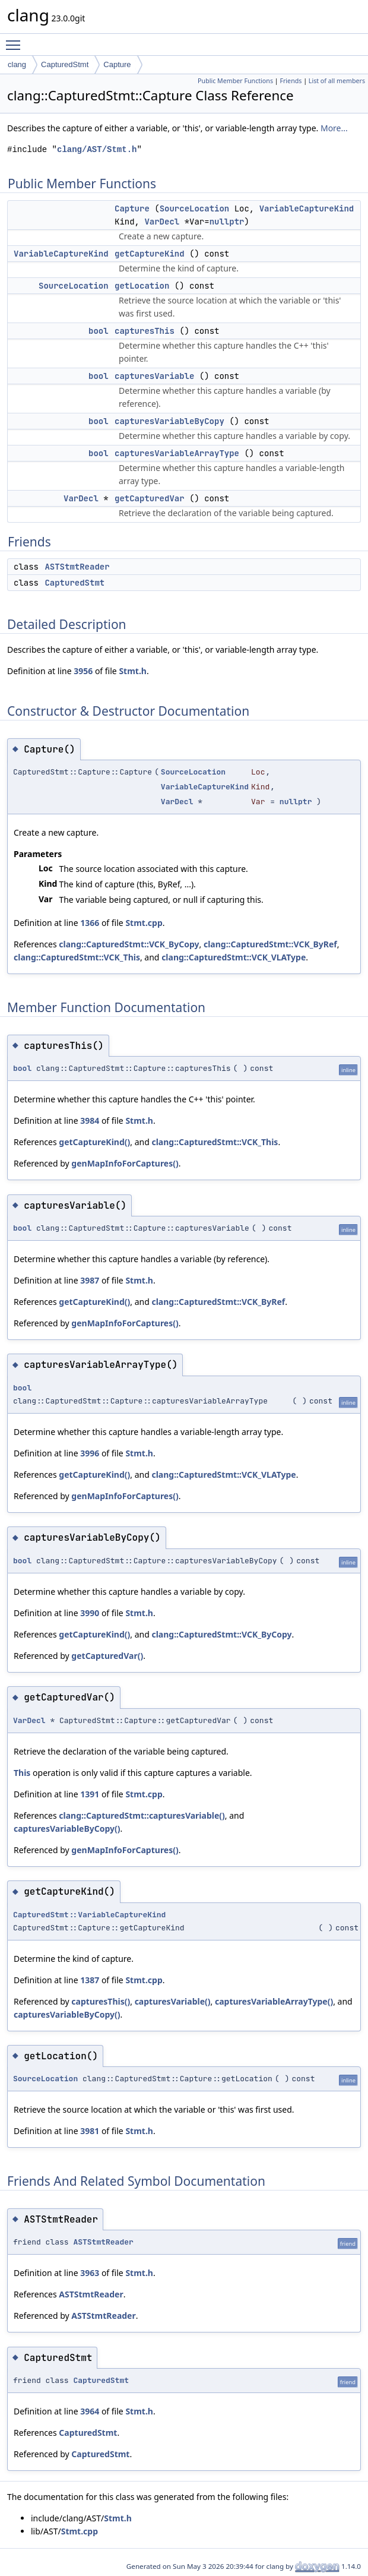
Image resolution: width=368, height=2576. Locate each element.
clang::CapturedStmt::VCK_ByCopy (129, 944)
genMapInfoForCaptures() (124, 1163)
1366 (89, 922)
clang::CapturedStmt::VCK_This (77, 957)
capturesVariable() (173, 2001)
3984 (89, 1120)
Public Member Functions (235, 81)
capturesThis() (100, 2001)
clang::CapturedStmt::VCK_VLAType (233, 957)
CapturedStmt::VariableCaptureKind (89, 1915)
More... (334, 128)
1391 (89, 1794)
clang (17, 64)
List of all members (337, 81)
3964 (89, 2411)
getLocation (142, 285)
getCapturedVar (150, 498)
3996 (89, 1453)
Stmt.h (133, 671)
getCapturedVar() (107, 1655)
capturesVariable (154, 376)
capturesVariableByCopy (169, 421)
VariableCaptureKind (306, 208)
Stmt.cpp (143, 922)
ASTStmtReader (77, 566)
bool (98, 330)
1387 (89, 1980)
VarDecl (161, 221)
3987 (89, 1280)
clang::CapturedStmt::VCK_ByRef (270, 944)
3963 (89, 2272)
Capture (117, 64)
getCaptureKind (150, 253)
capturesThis (145, 330)
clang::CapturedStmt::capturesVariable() (141, 1815)
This (22, 1772)
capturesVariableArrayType (177, 453)
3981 (89, 2130)
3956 (83, 671)
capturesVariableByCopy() (67, 1828)
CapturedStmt (64, 64)
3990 (89, 1613)
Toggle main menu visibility (16, 40)
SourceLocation (195, 208)
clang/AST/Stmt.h (97, 149)
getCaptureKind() (94, 1142)
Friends (291, 81)
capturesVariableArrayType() (274, 2001)
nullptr (227, 221)
